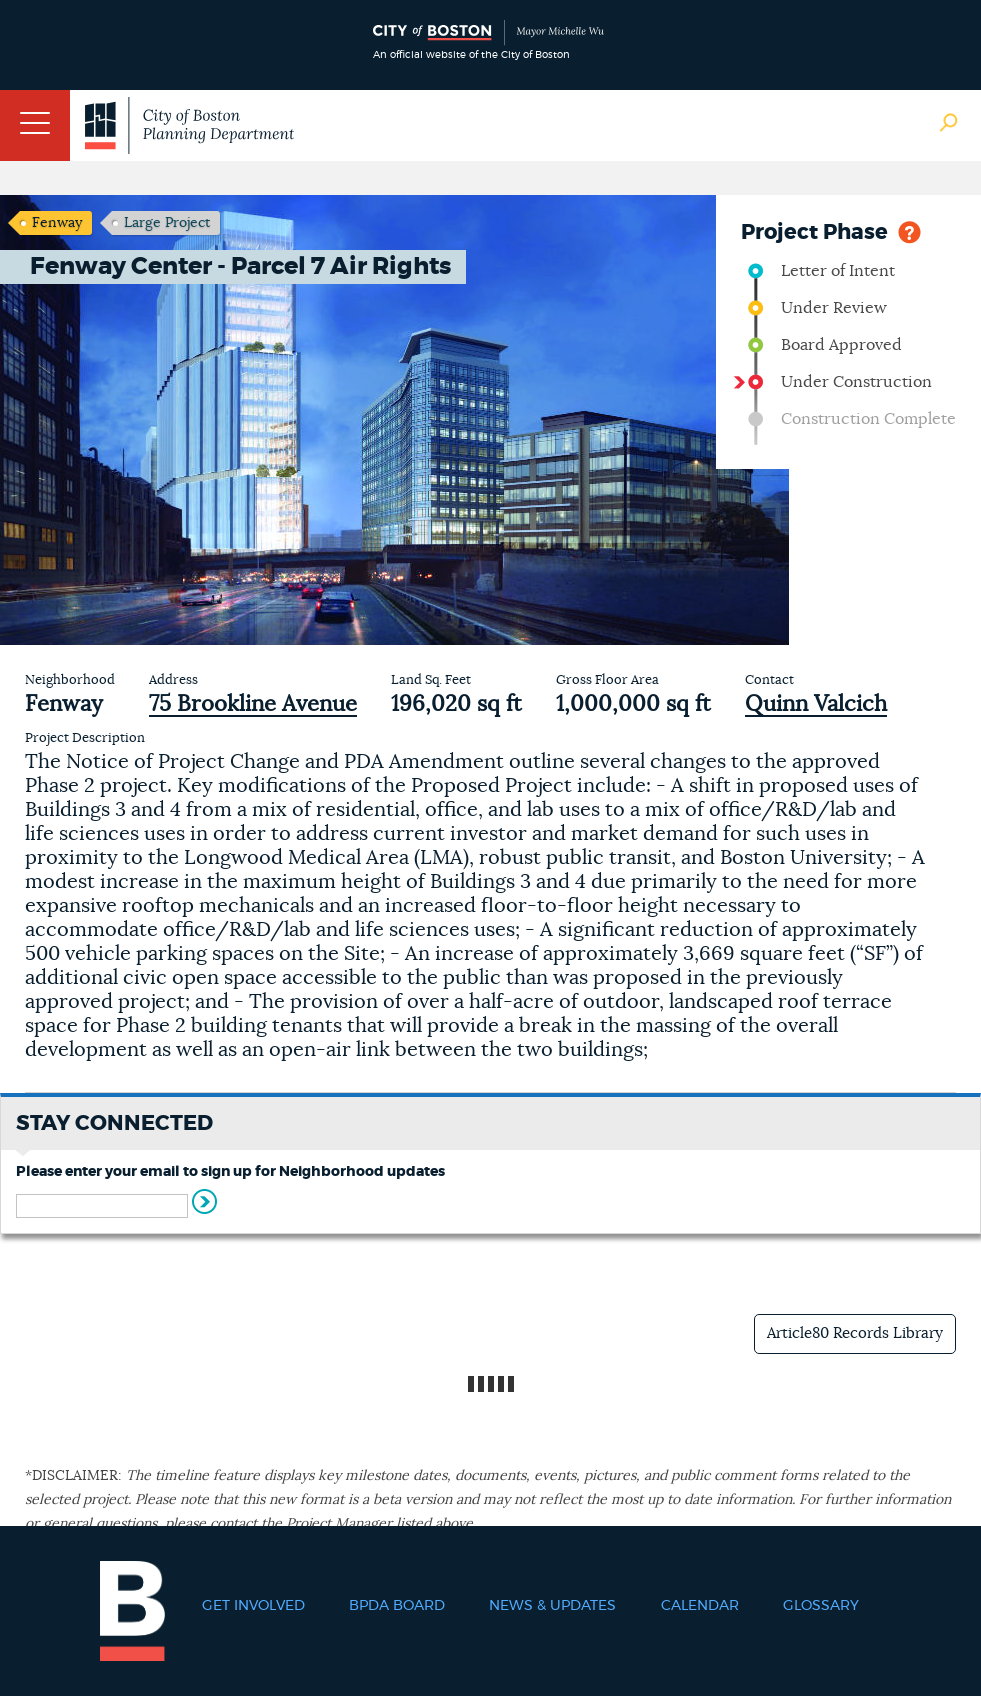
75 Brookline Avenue (253, 704)
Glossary (821, 1606)
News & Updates (552, 1606)
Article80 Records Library (855, 1333)
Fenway (57, 223)
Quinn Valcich (816, 704)
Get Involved (253, 1606)
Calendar (700, 1606)
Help (909, 230)
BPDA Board (397, 1606)
